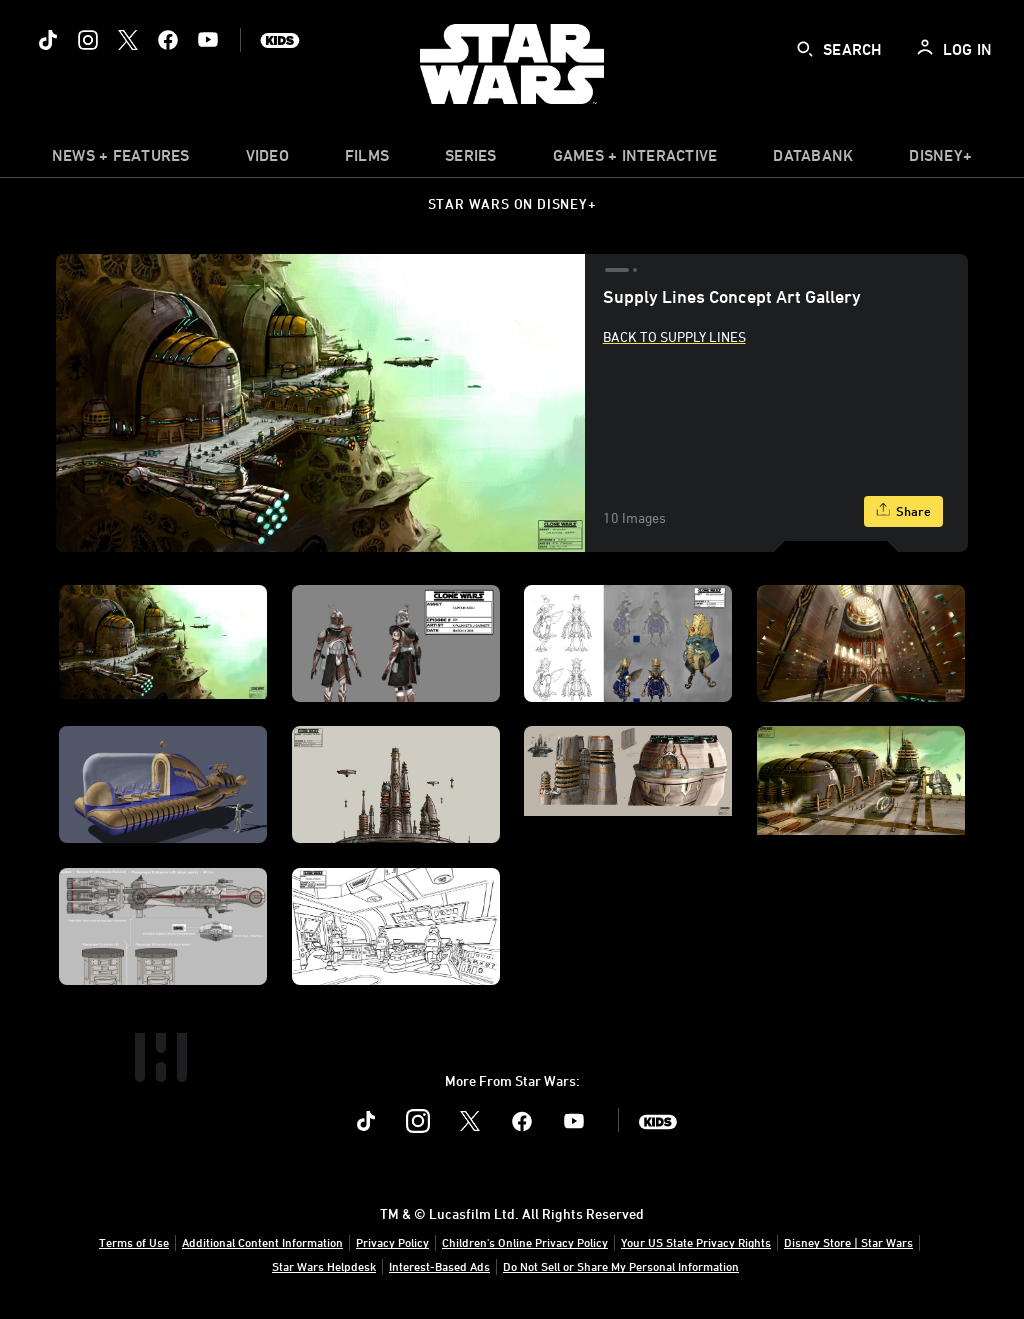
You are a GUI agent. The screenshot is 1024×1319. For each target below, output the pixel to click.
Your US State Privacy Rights (696, 1242)
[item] (121, 160)
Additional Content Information (262, 1242)
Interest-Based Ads (439, 1266)
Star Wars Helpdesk (324, 1266)
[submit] (805, 49)
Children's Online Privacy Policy (525, 1242)
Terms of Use (134, 1242)
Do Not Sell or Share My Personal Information (621, 1266)
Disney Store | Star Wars (848, 1242)
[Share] (903, 511)
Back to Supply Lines (674, 336)
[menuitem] (267, 160)
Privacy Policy (392, 1242)
